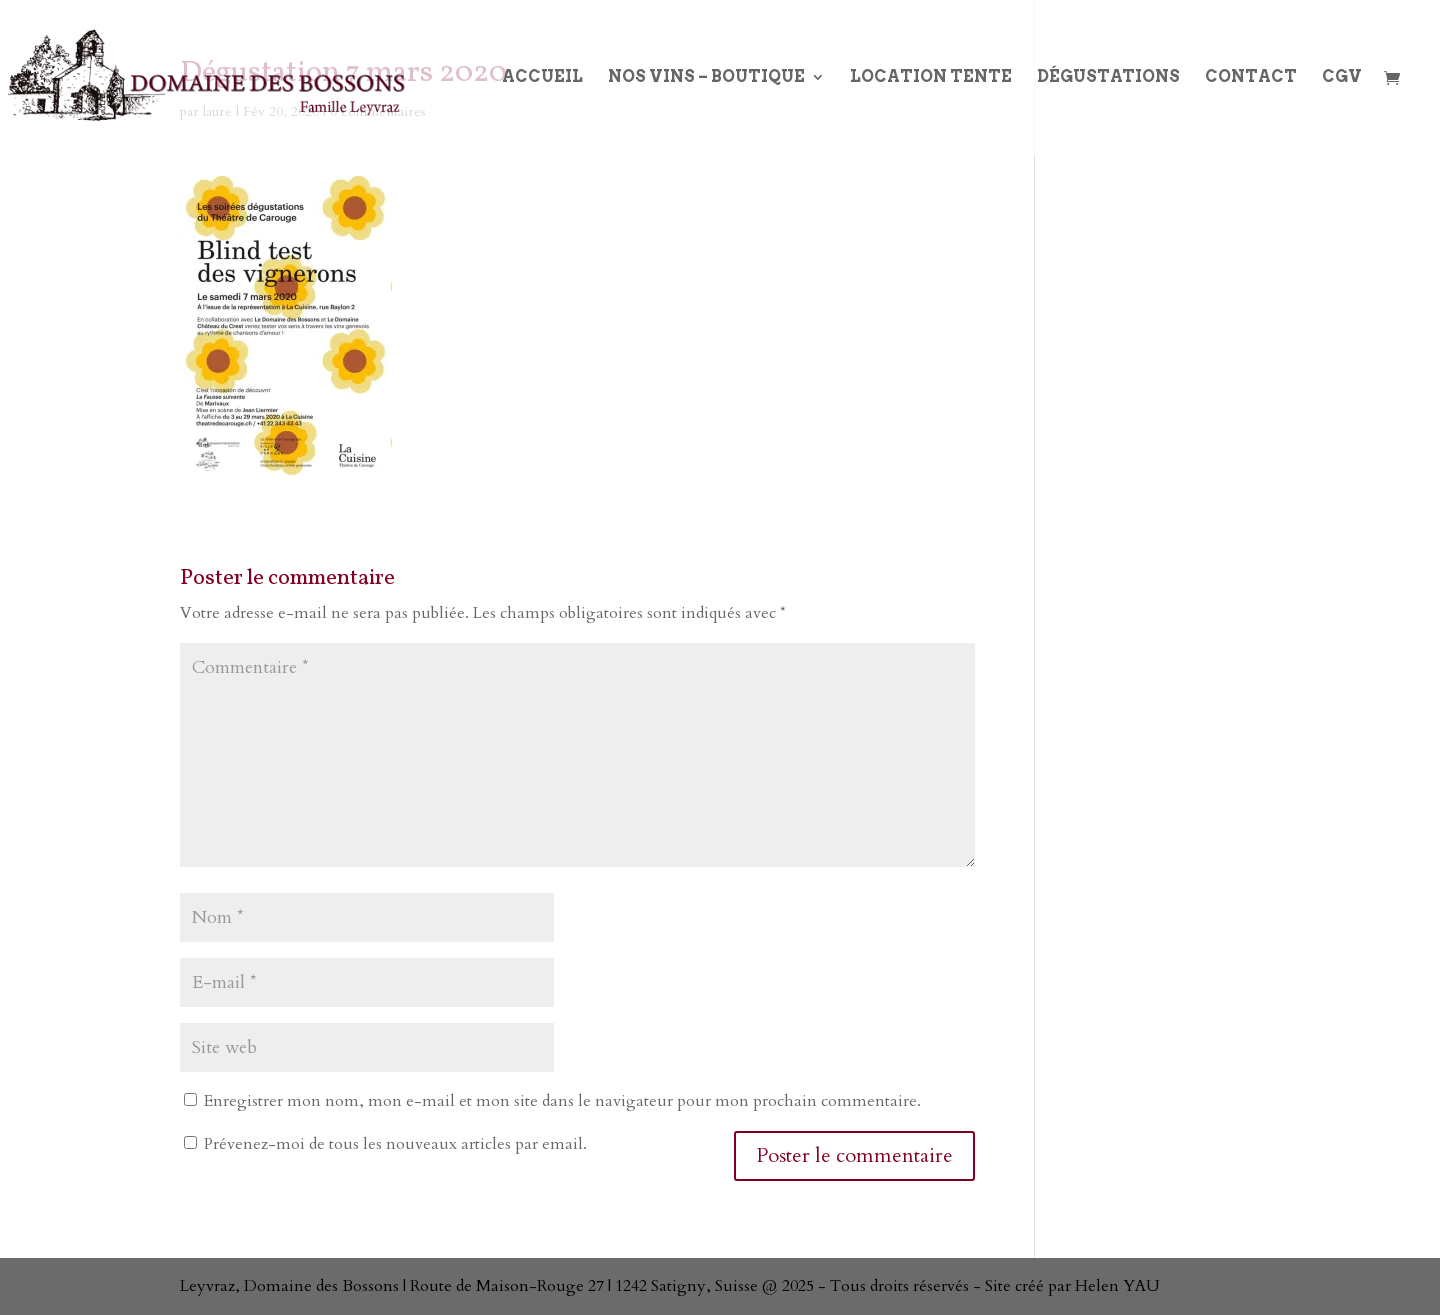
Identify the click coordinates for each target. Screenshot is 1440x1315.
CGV (1342, 78)
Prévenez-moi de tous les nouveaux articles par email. (395, 1144)
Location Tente (931, 78)
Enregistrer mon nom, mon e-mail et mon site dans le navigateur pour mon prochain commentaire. (562, 1101)
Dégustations (1108, 78)
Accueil (542, 78)
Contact (1251, 78)
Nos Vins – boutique (706, 78)
